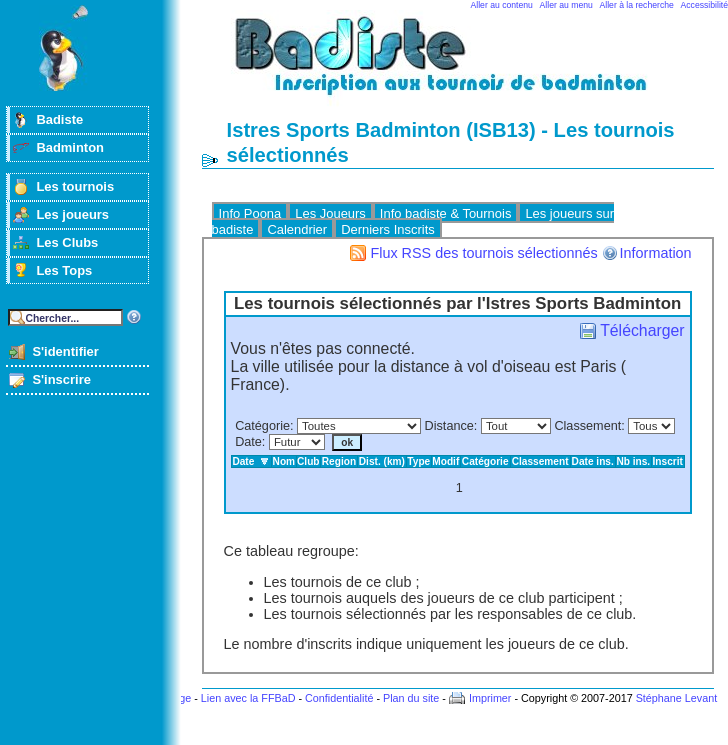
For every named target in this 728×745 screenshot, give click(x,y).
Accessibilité (704, 5)
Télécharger (642, 330)
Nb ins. (633, 461)
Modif (445, 461)
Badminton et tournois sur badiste (465, 65)
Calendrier (297, 229)
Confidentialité (339, 698)
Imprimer (490, 698)
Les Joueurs (330, 213)
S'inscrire (61, 379)
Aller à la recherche (637, 5)
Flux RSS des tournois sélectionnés (483, 253)
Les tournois (75, 186)
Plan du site (411, 698)
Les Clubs (67, 242)
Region (339, 461)
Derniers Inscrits (388, 229)
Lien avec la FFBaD (248, 698)
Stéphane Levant (677, 698)
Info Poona (250, 213)
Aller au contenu (502, 5)
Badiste (59, 119)
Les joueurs (72, 214)
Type (418, 461)
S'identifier (65, 351)
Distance (449, 426)
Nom (284, 461)
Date (248, 442)
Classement (587, 426)
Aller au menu (566, 5)
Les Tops (64, 270)
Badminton (70, 147)
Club (308, 461)
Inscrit (668, 461)
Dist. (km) (382, 461)
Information (656, 253)
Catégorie (262, 426)
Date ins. (593, 461)
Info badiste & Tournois (446, 213)
